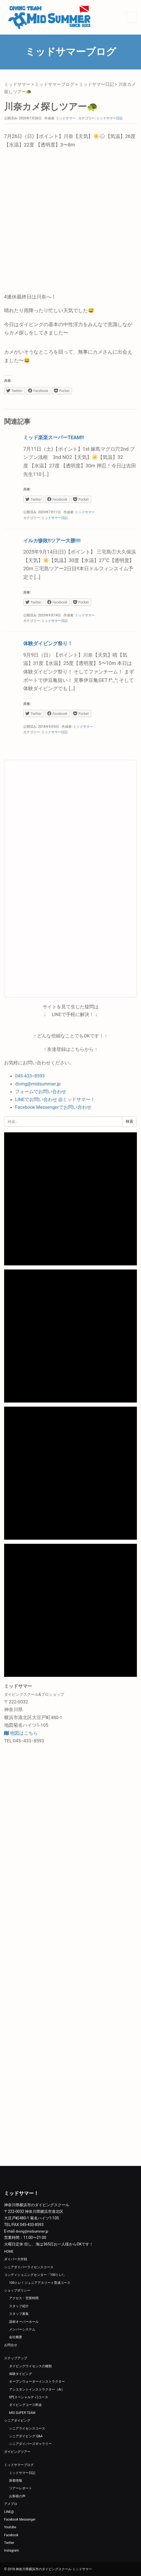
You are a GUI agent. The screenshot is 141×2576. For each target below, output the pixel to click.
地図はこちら (21, 1733)
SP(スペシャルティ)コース (28, 2397)
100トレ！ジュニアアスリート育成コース (39, 2283)
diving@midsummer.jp (38, 1084)
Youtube (10, 2527)
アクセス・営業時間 (24, 2298)
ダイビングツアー (17, 2452)
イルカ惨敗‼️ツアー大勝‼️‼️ (51, 540)
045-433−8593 (30, 1076)
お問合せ (10, 2345)
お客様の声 (17, 2496)
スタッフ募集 (19, 2314)
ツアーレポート (20, 2488)
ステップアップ (15, 2358)
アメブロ (10, 2504)
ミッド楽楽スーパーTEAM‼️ (53, 437)
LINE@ (9, 2512)
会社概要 (15, 2337)
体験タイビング (20, 2374)
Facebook (11, 2535)
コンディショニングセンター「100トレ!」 (35, 2275)
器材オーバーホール (24, 2322)
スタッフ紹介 (19, 2306)
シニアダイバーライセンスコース (28, 2267)
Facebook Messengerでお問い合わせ (53, 1107)
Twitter (9, 2543)
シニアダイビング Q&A (26, 2436)
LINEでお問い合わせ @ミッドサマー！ (55, 1099)
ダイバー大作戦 (15, 2259)
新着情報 (15, 2480)
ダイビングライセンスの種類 (30, 2366)
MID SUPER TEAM (22, 2413)
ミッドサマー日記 (96, 84)
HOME (8, 2251)
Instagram (11, 2550)
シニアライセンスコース (27, 2428)
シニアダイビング (17, 2420)
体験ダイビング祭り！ (48, 643)
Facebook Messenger (19, 2519)
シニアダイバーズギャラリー (30, 2444)
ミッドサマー (17, 84)
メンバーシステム (22, 2329)
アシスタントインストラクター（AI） (37, 2389)
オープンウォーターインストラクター (37, 2381)
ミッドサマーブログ (54, 84)
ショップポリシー (17, 2290)
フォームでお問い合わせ (40, 1091)
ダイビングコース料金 (25, 2405)
